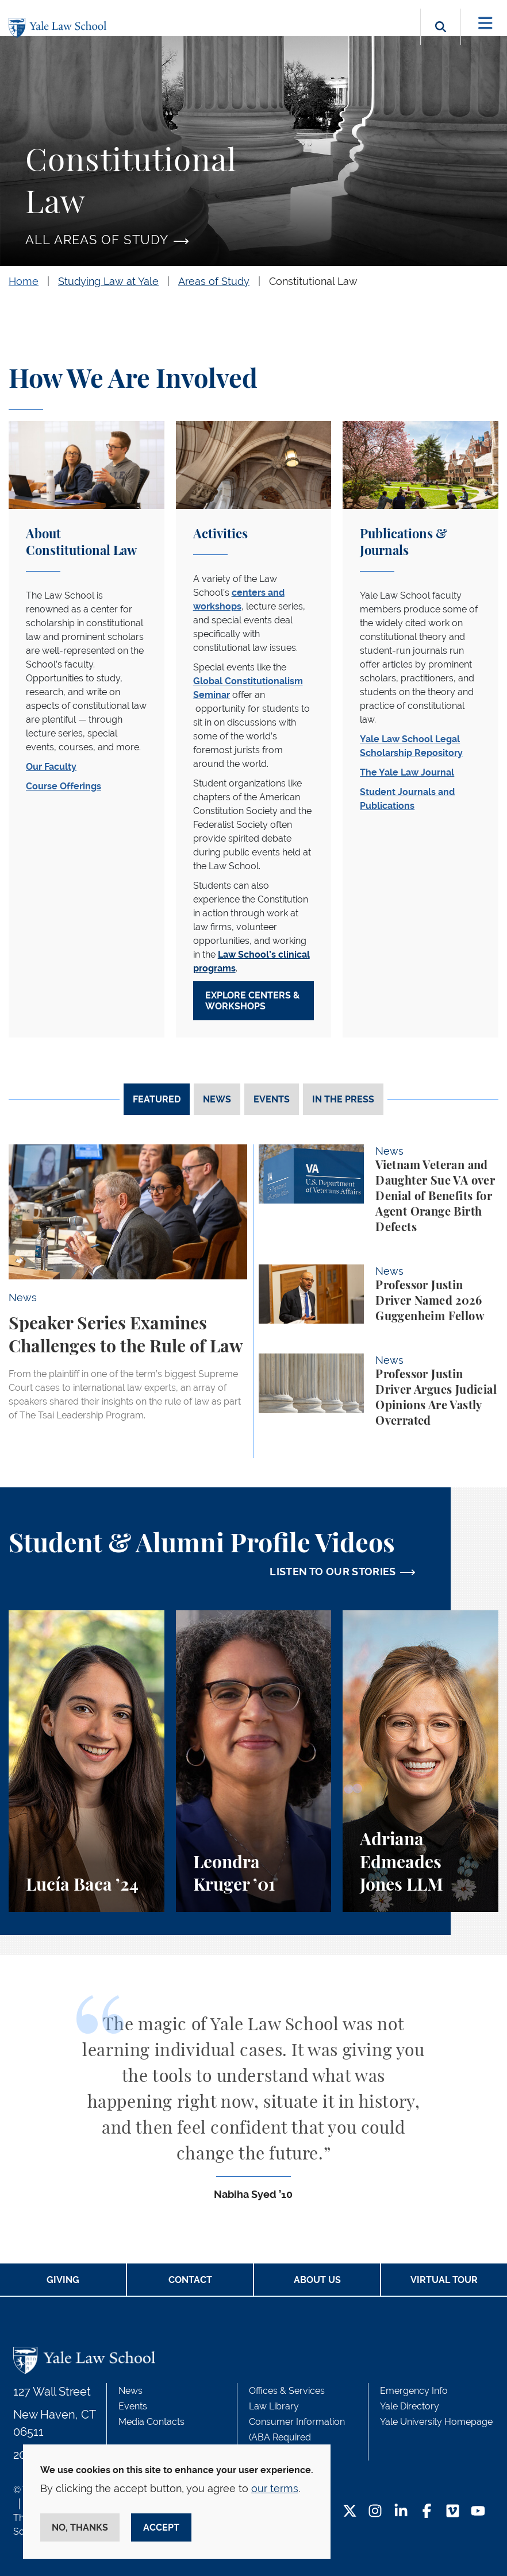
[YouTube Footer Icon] (478, 2512)
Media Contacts (151, 2421)
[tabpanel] (253, 1301)
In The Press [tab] (343, 1099)
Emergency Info (414, 2390)
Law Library (274, 2406)
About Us (317, 2279)
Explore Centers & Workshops (252, 1001)
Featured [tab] (156, 1099)
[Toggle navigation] (485, 23)
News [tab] (217, 1099)
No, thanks (80, 2527)
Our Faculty (51, 766)
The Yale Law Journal (407, 772)
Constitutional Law (313, 281)
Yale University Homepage (436, 2421)
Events (132, 2406)
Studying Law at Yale (108, 281)
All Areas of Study (96, 239)
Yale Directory (409, 2406)
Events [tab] (272, 1099)
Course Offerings (63, 786)
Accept (161, 2527)
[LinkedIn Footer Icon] (401, 2512)
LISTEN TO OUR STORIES (333, 1571)
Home (24, 281)
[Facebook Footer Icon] (427, 2512)
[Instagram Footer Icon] (375, 2512)
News (130, 2390)
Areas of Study (213, 281)
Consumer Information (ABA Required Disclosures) (297, 2437)
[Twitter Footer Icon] (350, 2512)
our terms (274, 2488)
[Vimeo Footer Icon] (452, 2512)
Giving (63, 2279)
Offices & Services (287, 2390)
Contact (190, 2279)
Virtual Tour (444, 2279)
